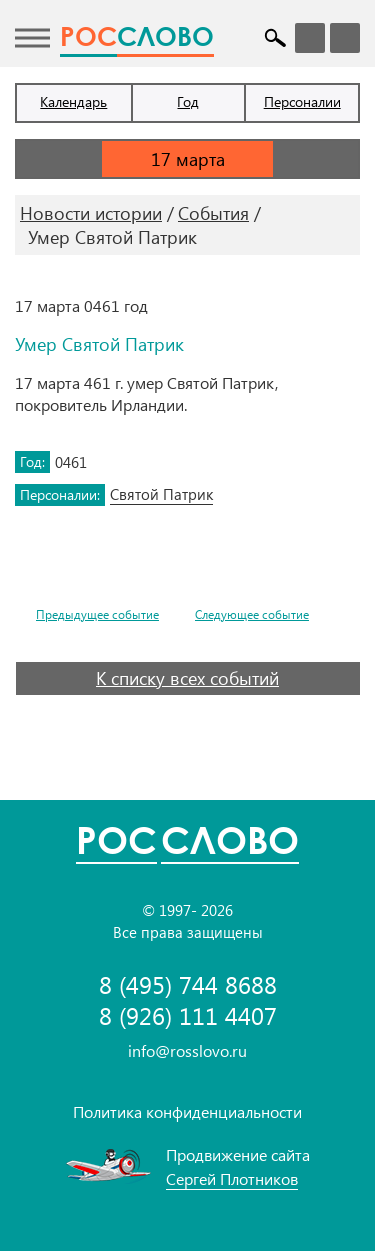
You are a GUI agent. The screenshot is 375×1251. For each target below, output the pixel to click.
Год (188, 101)
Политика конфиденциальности (187, 1111)
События (213, 213)
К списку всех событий (187, 678)
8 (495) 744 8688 (188, 984)
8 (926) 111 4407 (188, 1015)
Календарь (73, 101)
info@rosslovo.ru (187, 1050)
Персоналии (302, 101)
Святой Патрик (161, 494)
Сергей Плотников (232, 1178)
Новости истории (91, 213)
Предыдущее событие (97, 614)
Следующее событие (252, 614)
